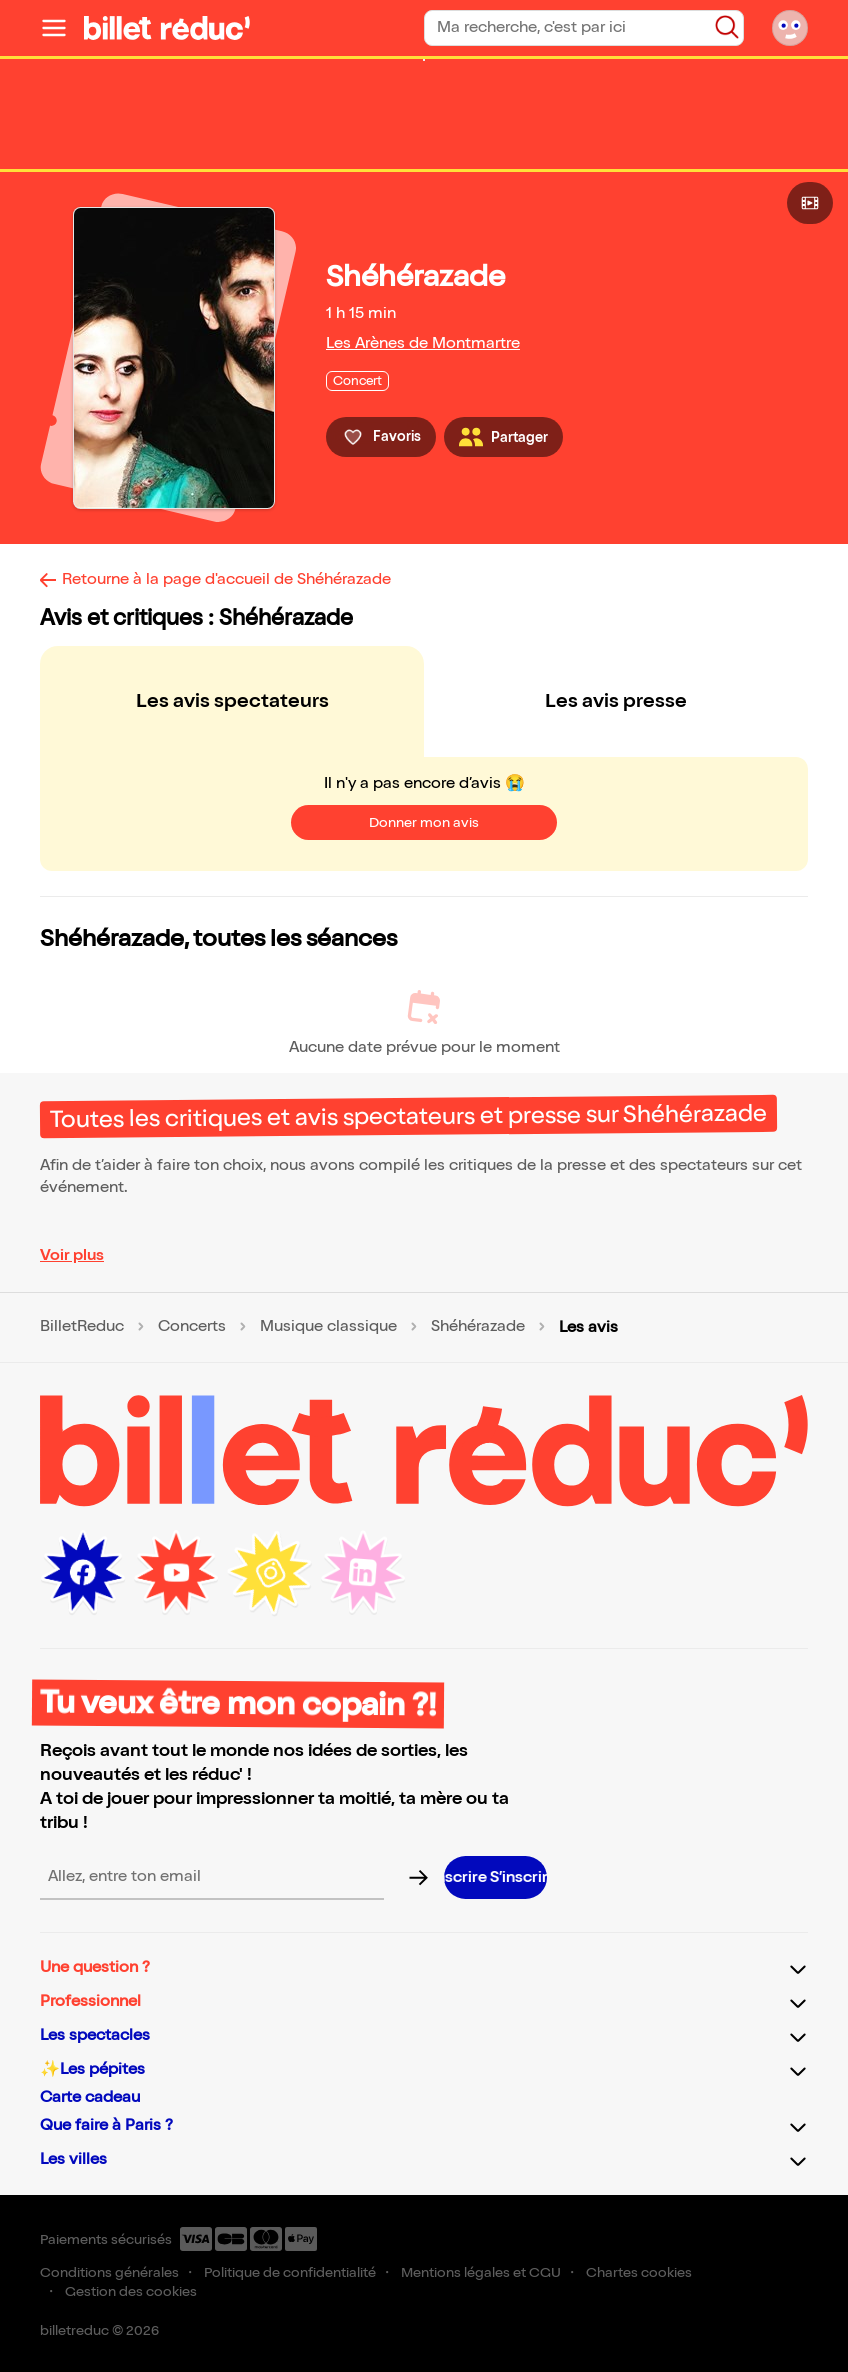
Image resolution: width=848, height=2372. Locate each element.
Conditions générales (109, 2272)
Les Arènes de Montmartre (423, 343)
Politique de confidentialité (290, 2272)
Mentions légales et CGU (481, 2272)
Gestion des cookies (131, 2291)
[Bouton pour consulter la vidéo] (810, 203)
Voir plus (72, 1255)
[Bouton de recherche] (727, 27)
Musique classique (328, 1327)
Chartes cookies (639, 2272)
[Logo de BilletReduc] (167, 28)
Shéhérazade (478, 1327)
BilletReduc (82, 1327)
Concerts (192, 1327)
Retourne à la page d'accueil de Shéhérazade (226, 579)
